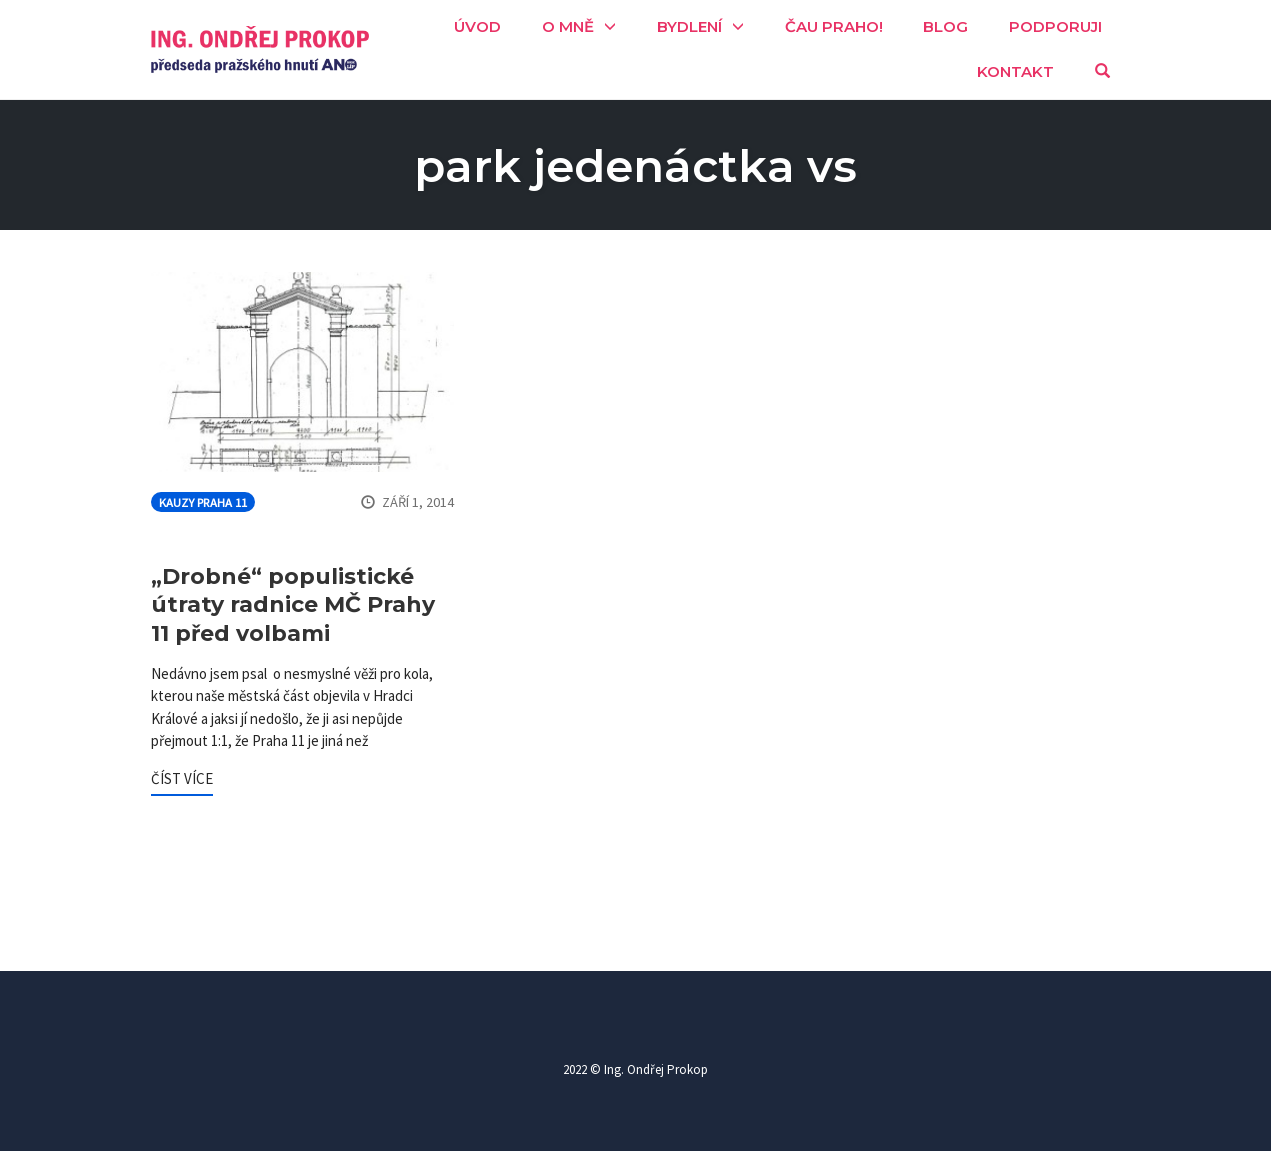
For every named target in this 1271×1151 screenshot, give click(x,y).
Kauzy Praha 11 (203, 502)
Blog (945, 26)
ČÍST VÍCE (182, 778)
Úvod (477, 26)
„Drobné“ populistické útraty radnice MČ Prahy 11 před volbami (293, 605)
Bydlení (689, 26)
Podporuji (1055, 26)
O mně (568, 26)
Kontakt (1015, 71)
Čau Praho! (834, 26)
